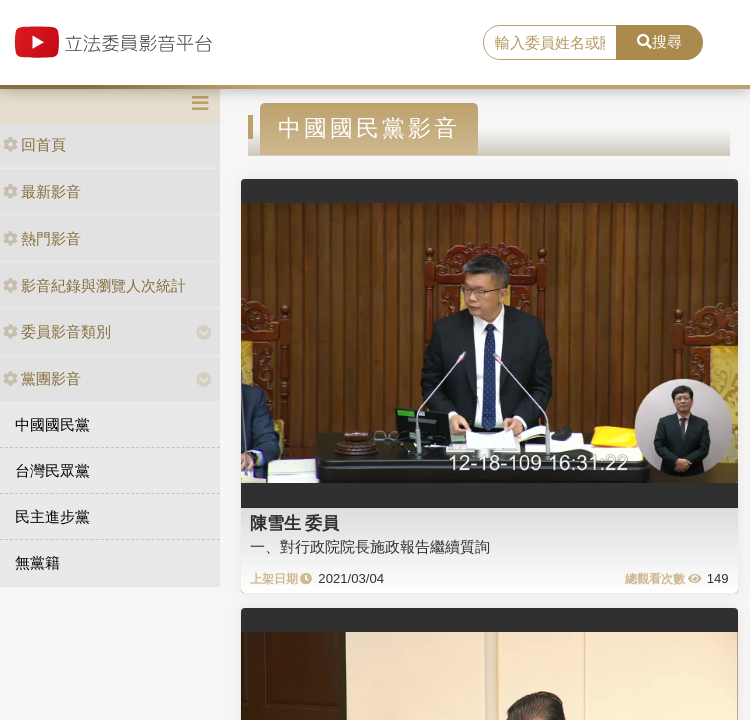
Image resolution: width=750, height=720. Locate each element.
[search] (550, 43)
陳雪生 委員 (295, 523)
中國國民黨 (52, 424)
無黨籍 (37, 562)
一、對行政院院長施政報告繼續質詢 (370, 546)
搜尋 (659, 41)
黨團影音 (42, 378)
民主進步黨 (52, 516)
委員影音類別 (57, 331)
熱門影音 (42, 238)
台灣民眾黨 (52, 470)
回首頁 (34, 144)
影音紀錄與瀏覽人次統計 (94, 285)
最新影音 (42, 191)
